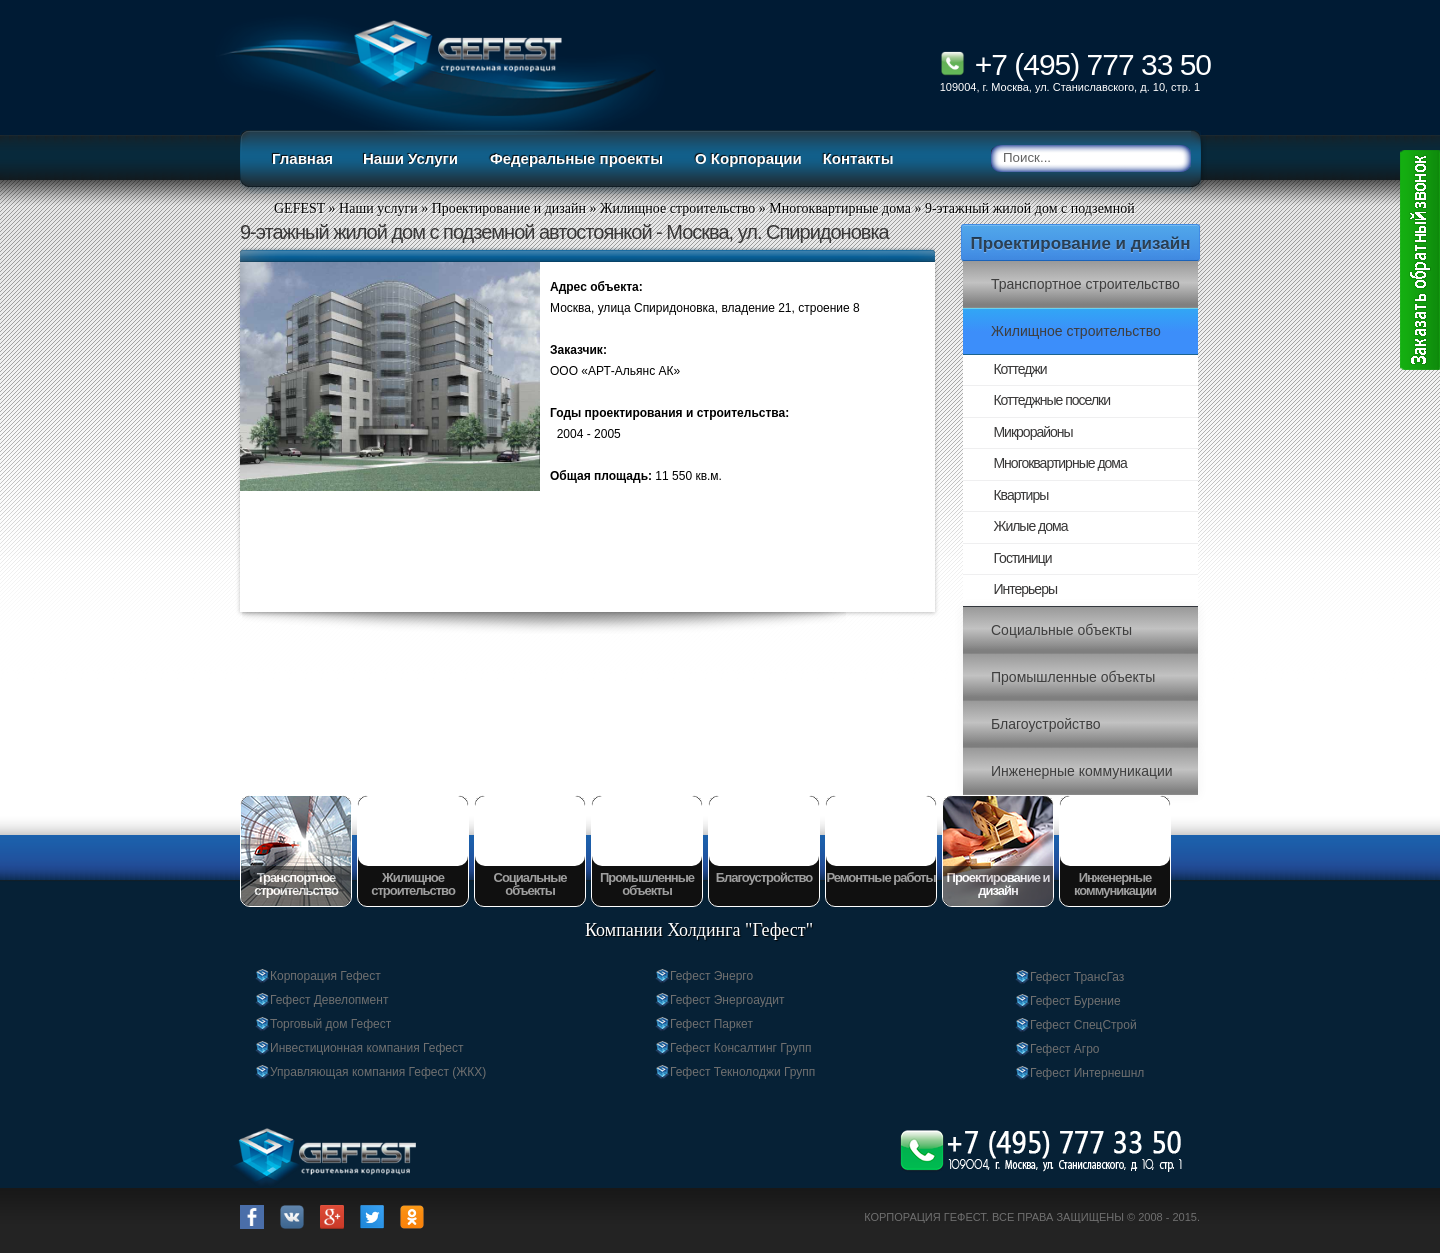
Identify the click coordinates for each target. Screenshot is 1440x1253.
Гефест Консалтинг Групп (741, 1048)
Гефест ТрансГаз (1077, 977)
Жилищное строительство (1076, 331)
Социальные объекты (1061, 630)
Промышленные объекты (1073, 677)
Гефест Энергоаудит (727, 1000)
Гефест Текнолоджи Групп (742, 1072)
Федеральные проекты (576, 158)
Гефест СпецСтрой (1083, 1025)
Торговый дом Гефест (330, 1024)
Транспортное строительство (1085, 284)
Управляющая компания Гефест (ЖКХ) (378, 1072)
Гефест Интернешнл (1087, 1073)
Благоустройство (1046, 724)
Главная (302, 158)
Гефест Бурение (1075, 1001)
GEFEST (299, 208)
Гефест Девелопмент (329, 1000)
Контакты (858, 158)
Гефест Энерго (711, 976)
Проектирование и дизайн (1081, 243)
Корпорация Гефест (325, 976)
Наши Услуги (410, 158)
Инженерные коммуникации (1082, 771)
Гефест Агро (1064, 1049)
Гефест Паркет (711, 1024)
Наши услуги (378, 208)
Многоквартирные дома (840, 208)
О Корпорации (748, 158)
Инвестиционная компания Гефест (366, 1048)
